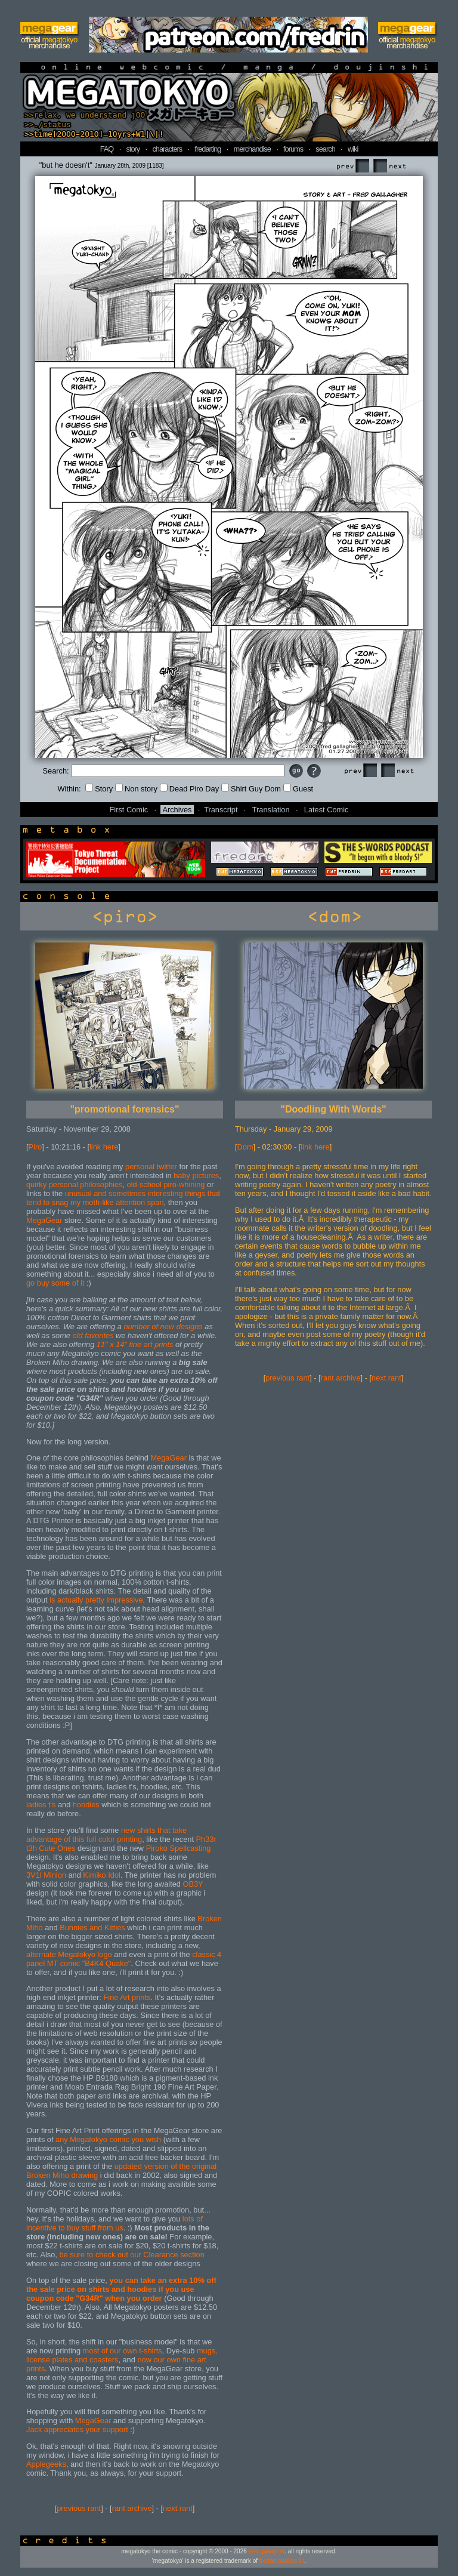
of (154, 1326)
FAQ (107, 148)
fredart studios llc (282, 2560)
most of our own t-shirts (122, 2350)
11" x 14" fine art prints (135, 1344)
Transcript (220, 809)
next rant (178, 2508)
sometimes (127, 1193)
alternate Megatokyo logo (69, 1954)
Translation (271, 809)
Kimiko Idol (101, 1875)
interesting (164, 1193)
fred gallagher (267, 2551)
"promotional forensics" (124, 1109)
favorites (99, 1335)
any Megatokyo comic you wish (108, 2139)
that (214, 1193)
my (75, 1202)
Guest (298, 788)
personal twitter (151, 1166)
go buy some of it (55, 1282)
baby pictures (196, 1175)
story (133, 148)
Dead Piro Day (189, 788)
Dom (245, 1146)
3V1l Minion (46, 1875)
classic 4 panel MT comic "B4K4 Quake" (123, 1959)
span (155, 1202)
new (167, 1326)
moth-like (99, 1202)
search (325, 148)
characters (167, 148)
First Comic (129, 809)
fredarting (207, 148)
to (46, 1202)
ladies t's (40, 1804)
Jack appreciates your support (77, 2429)
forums (293, 148)
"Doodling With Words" (333, 1109)
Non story (136, 788)
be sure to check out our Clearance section (131, 2254)
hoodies (86, 1804)
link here (103, 1146)
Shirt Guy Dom (251, 788)
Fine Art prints (126, 1997)
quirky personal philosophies (74, 1184)
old (78, 1335)
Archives (176, 809)
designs (190, 1326)
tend (33, 1202)
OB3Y (192, 1883)
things (195, 1193)
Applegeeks (46, 2464)
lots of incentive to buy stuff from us (114, 2223)
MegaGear (44, 1220)
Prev (352, 166)
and (100, 1193)
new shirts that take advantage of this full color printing (106, 1835)
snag (60, 1202)
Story (99, 788)
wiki (353, 148)
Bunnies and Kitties (92, 1927)
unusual (78, 1193)
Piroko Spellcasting (178, 1848)
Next (389, 166)
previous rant (79, 2508)
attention (130, 1202)
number (136, 1326)
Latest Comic (326, 809)
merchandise (252, 148)
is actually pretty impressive (96, 1599)
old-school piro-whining (166, 1184)
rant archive (132, 2508)
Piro (35, 1146)
